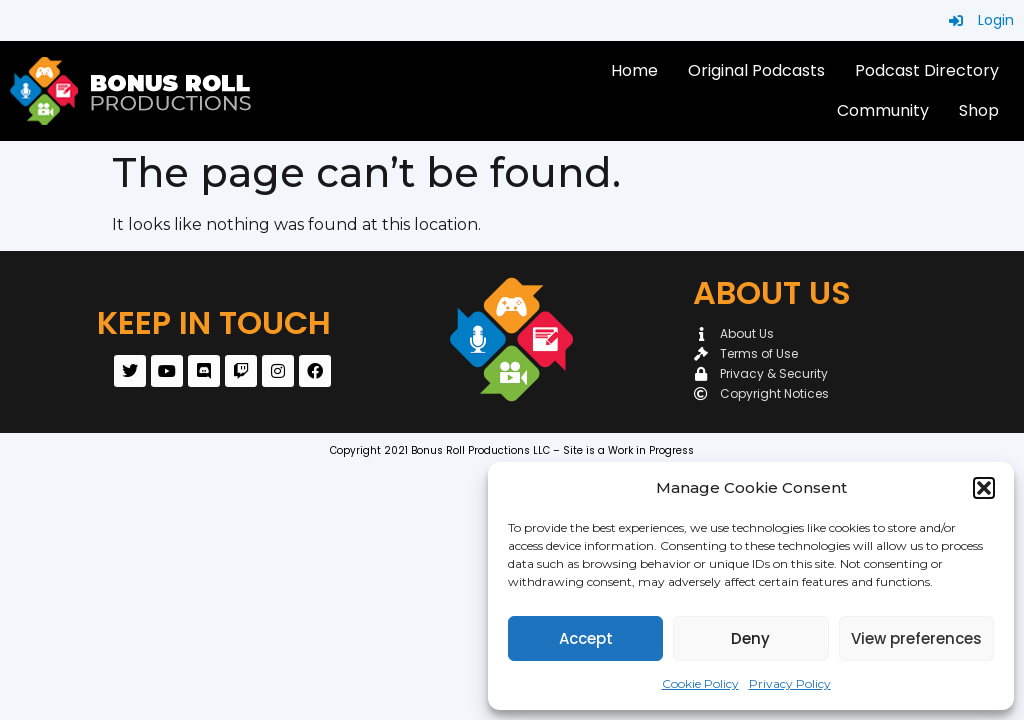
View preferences (916, 638)
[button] (984, 488)
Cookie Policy (700, 683)
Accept (586, 638)
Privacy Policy (790, 683)
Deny (750, 638)
